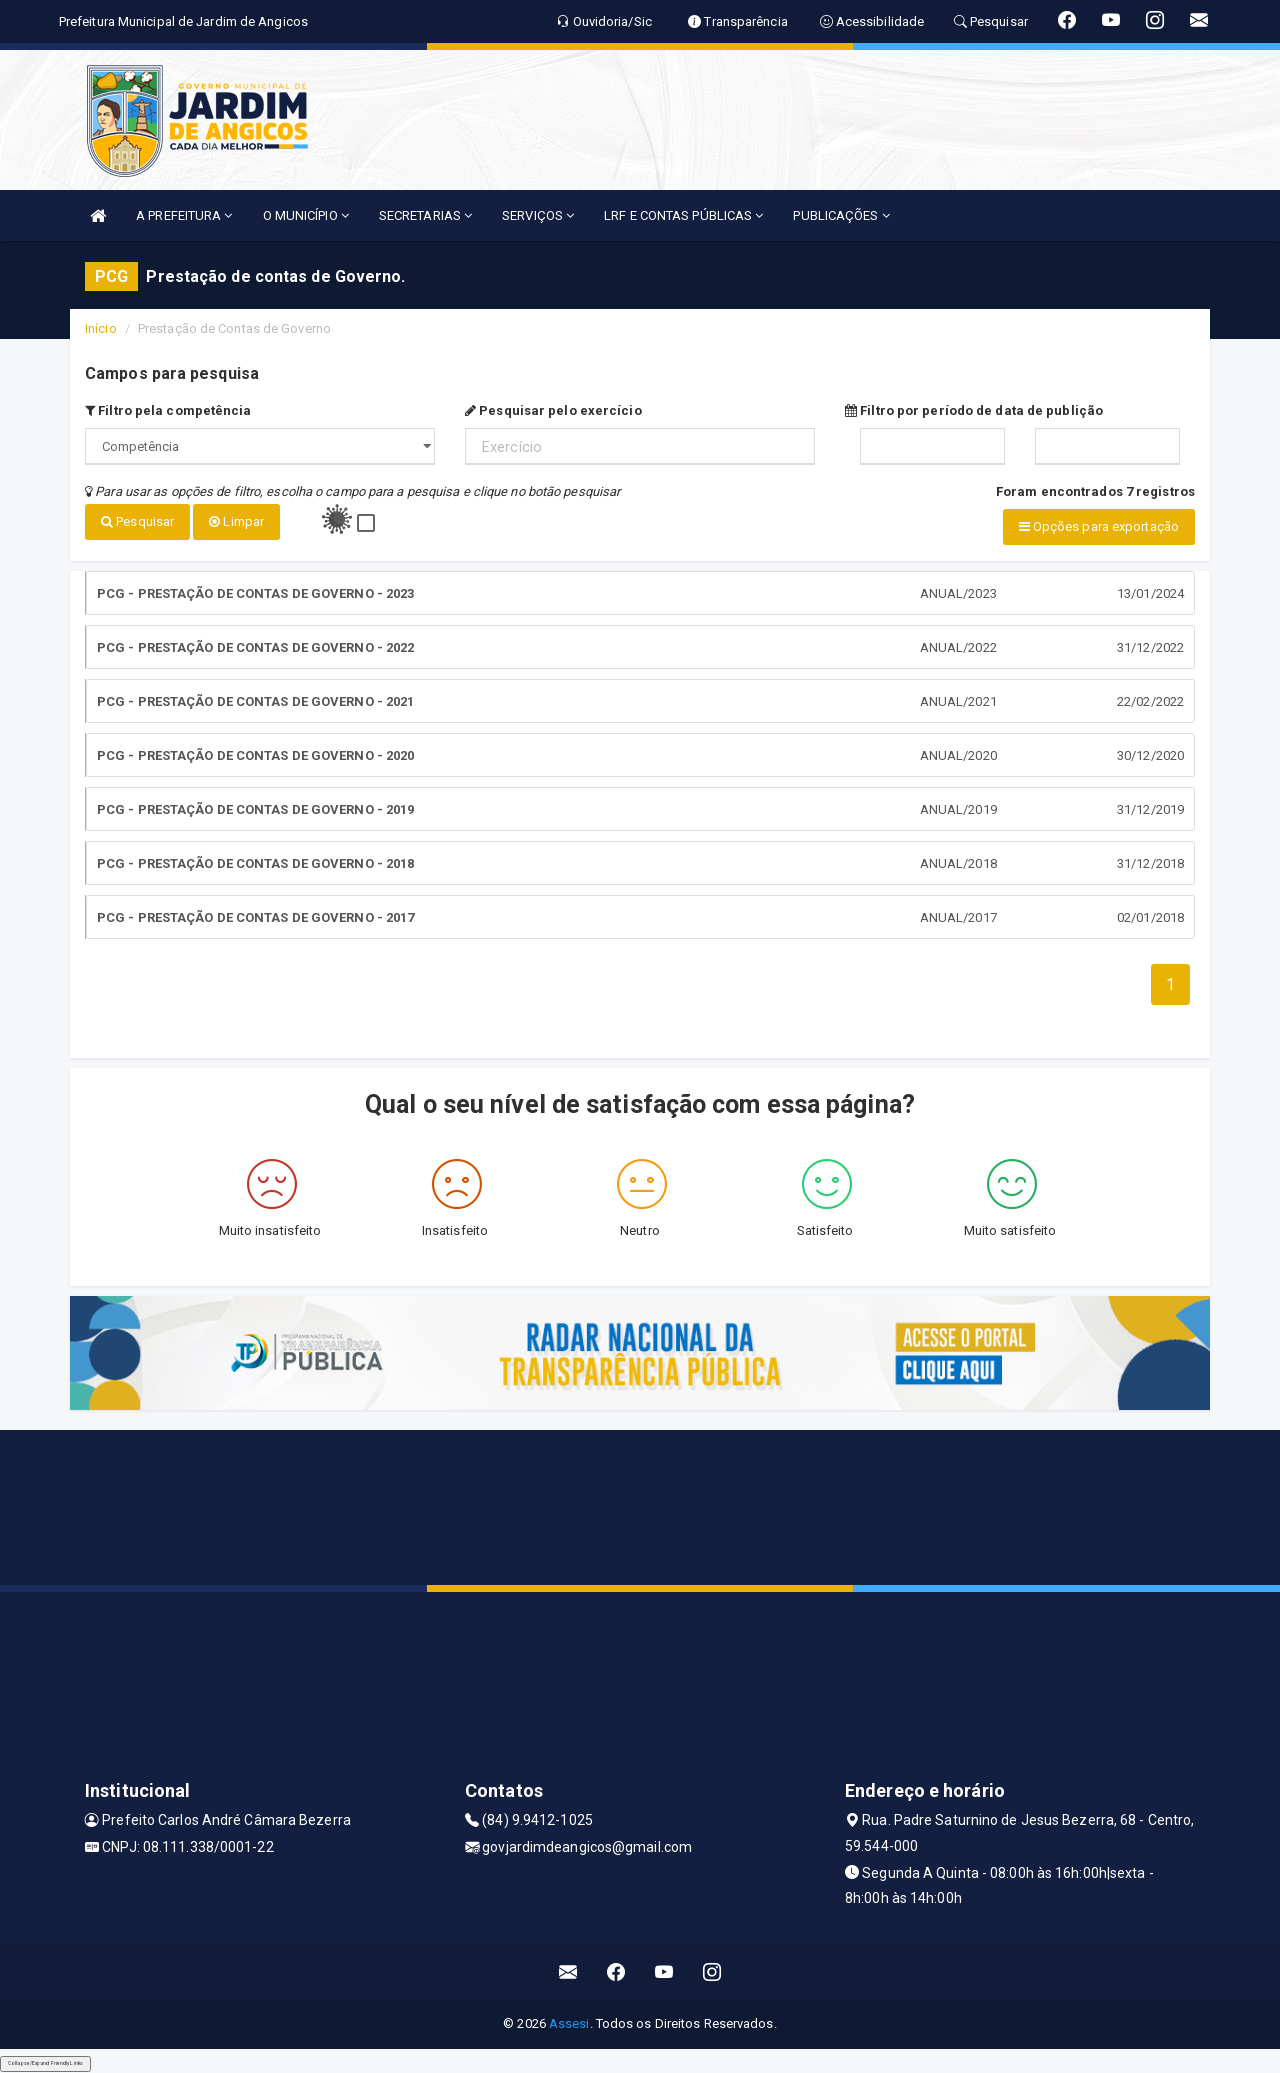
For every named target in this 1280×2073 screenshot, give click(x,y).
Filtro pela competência (168, 410)
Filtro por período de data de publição (974, 410)
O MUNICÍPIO (306, 215)
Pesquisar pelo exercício (553, 410)
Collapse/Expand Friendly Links (45, 2063)
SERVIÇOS (538, 215)
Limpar (236, 521)
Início (101, 328)
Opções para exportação (1099, 526)
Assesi (569, 2023)
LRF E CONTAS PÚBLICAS (683, 215)
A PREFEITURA (184, 215)
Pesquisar (137, 521)
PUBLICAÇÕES (841, 215)
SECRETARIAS (425, 215)
